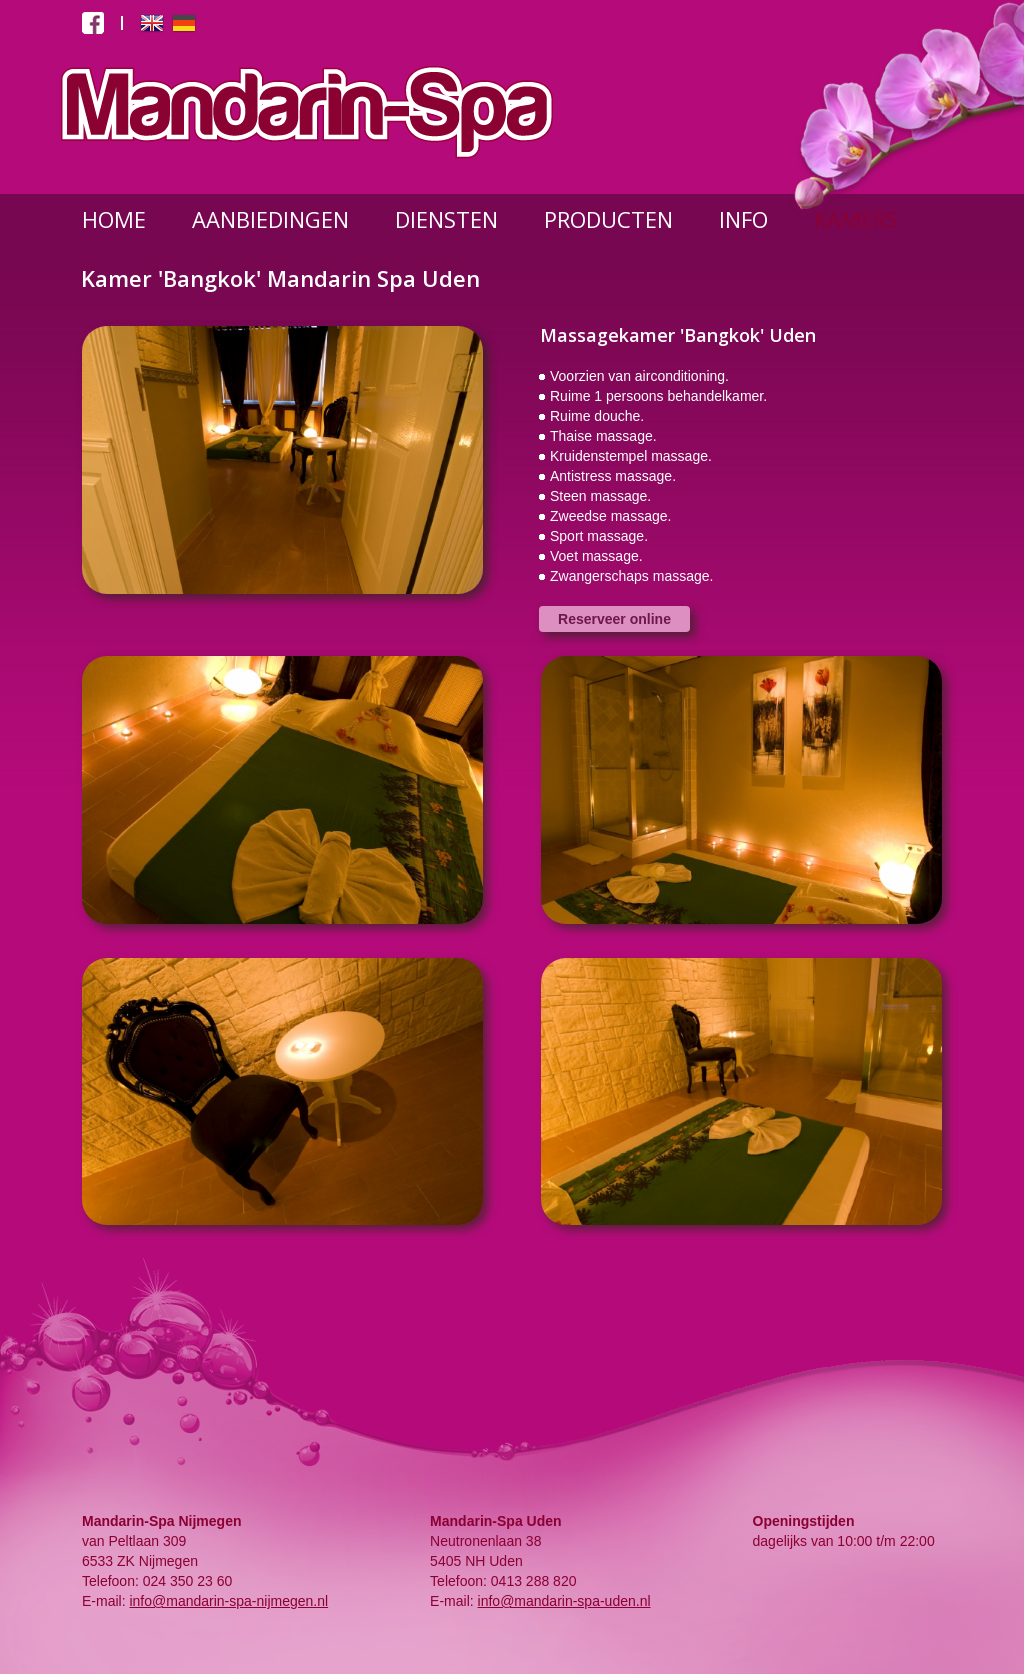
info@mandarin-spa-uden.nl (564, 1601)
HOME (114, 219)
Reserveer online (614, 619)
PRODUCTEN (608, 219)
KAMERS (856, 219)
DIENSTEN (446, 219)
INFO (743, 219)
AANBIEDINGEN (270, 219)
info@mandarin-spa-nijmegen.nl (228, 1601)
